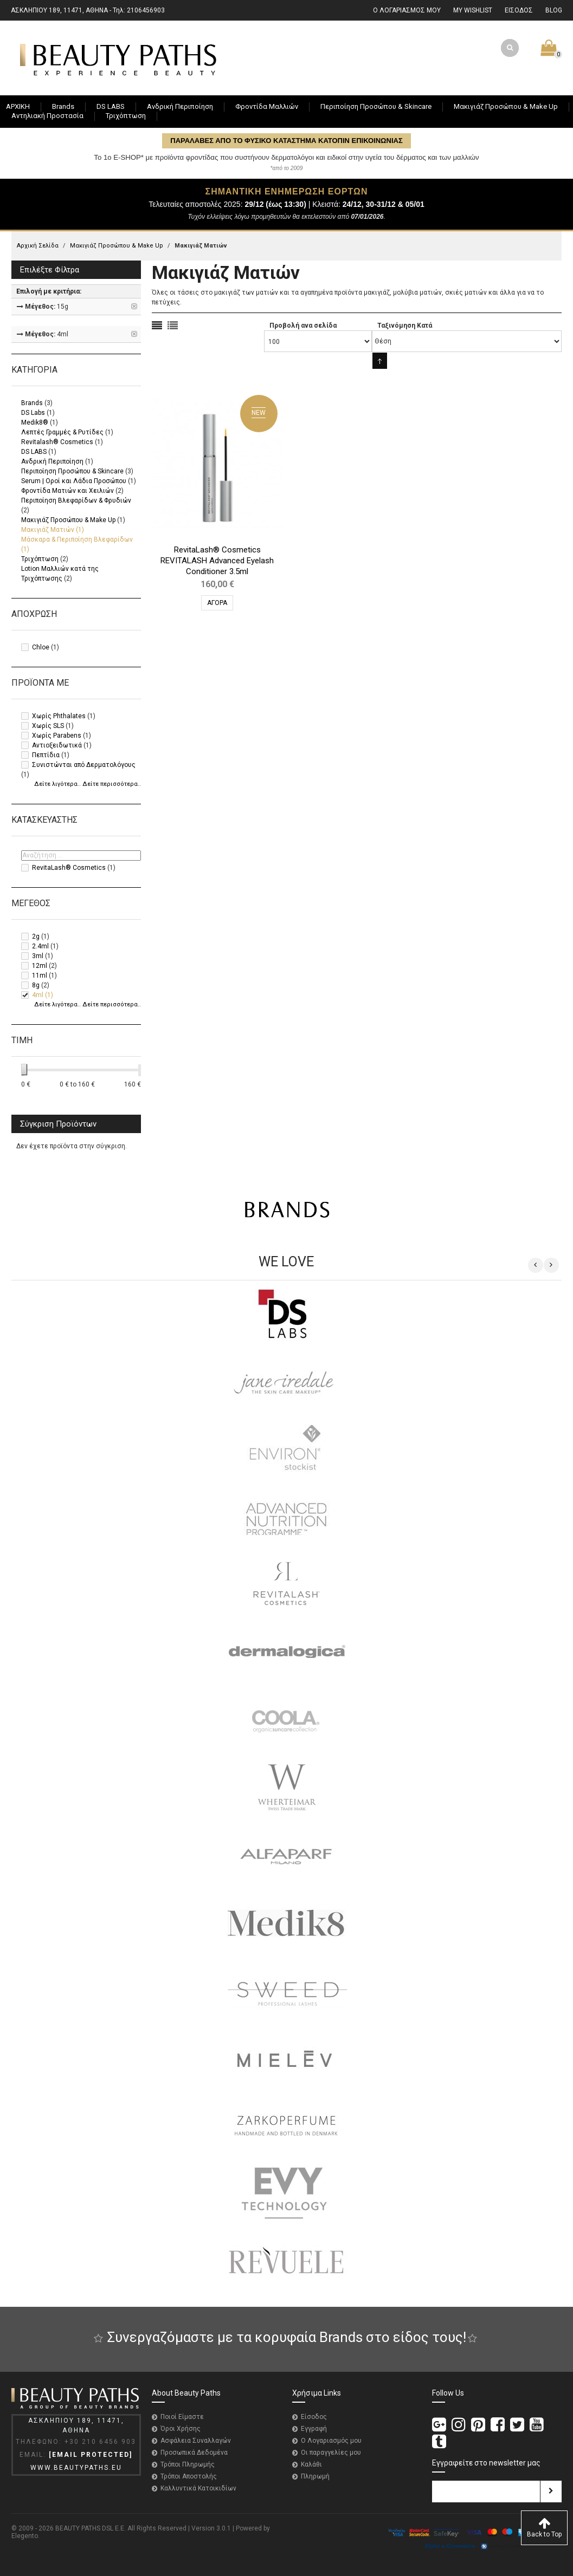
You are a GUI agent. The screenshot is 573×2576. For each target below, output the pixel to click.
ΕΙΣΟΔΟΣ (519, 10)
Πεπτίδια (46, 755)
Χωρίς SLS (48, 726)
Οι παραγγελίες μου (331, 2452)
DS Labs (33, 413)
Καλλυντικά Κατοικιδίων (198, 2488)
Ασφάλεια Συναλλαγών (195, 2440)
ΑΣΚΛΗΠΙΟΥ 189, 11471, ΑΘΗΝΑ (59, 10)
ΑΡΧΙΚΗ (18, 106)
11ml (39, 975)
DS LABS (34, 452)
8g (36, 985)
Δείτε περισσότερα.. (111, 784)
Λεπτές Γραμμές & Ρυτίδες (62, 432)
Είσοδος (314, 2417)
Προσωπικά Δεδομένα (194, 2452)
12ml (39, 966)
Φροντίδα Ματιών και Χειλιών (67, 491)
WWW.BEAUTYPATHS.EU (76, 2467)
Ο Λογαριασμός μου (331, 2440)
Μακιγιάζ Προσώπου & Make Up (116, 245)
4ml (37, 995)
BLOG (553, 10)
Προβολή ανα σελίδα (303, 325)
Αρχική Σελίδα (38, 245)
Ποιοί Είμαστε (182, 2417)
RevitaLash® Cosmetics (69, 867)
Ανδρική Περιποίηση (52, 461)
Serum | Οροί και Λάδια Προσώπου (73, 481)
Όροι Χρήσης (180, 2428)
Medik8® (34, 422)
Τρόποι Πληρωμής (187, 2464)
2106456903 (146, 10)
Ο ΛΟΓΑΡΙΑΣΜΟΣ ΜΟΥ (407, 10)
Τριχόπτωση (40, 559)
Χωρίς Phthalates (59, 716)
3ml (37, 956)
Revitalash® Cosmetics (57, 442)
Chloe (40, 647)
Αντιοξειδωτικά (57, 745)
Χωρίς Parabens (56, 735)
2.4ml (40, 946)
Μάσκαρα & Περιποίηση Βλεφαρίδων (77, 539)
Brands (32, 403)
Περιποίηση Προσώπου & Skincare (72, 471)
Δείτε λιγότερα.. (57, 784)
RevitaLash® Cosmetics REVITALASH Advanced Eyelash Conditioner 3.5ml (217, 561)
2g (36, 936)
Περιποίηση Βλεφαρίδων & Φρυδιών (76, 500)
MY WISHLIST (472, 10)
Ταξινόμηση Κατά (404, 325)
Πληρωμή (315, 2476)
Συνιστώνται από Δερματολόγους (84, 765)
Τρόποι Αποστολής (188, 2476)
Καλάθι (311, 2464)
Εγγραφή (314, 2428)
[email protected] (90, 2454)
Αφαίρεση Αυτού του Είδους (135, 307)
